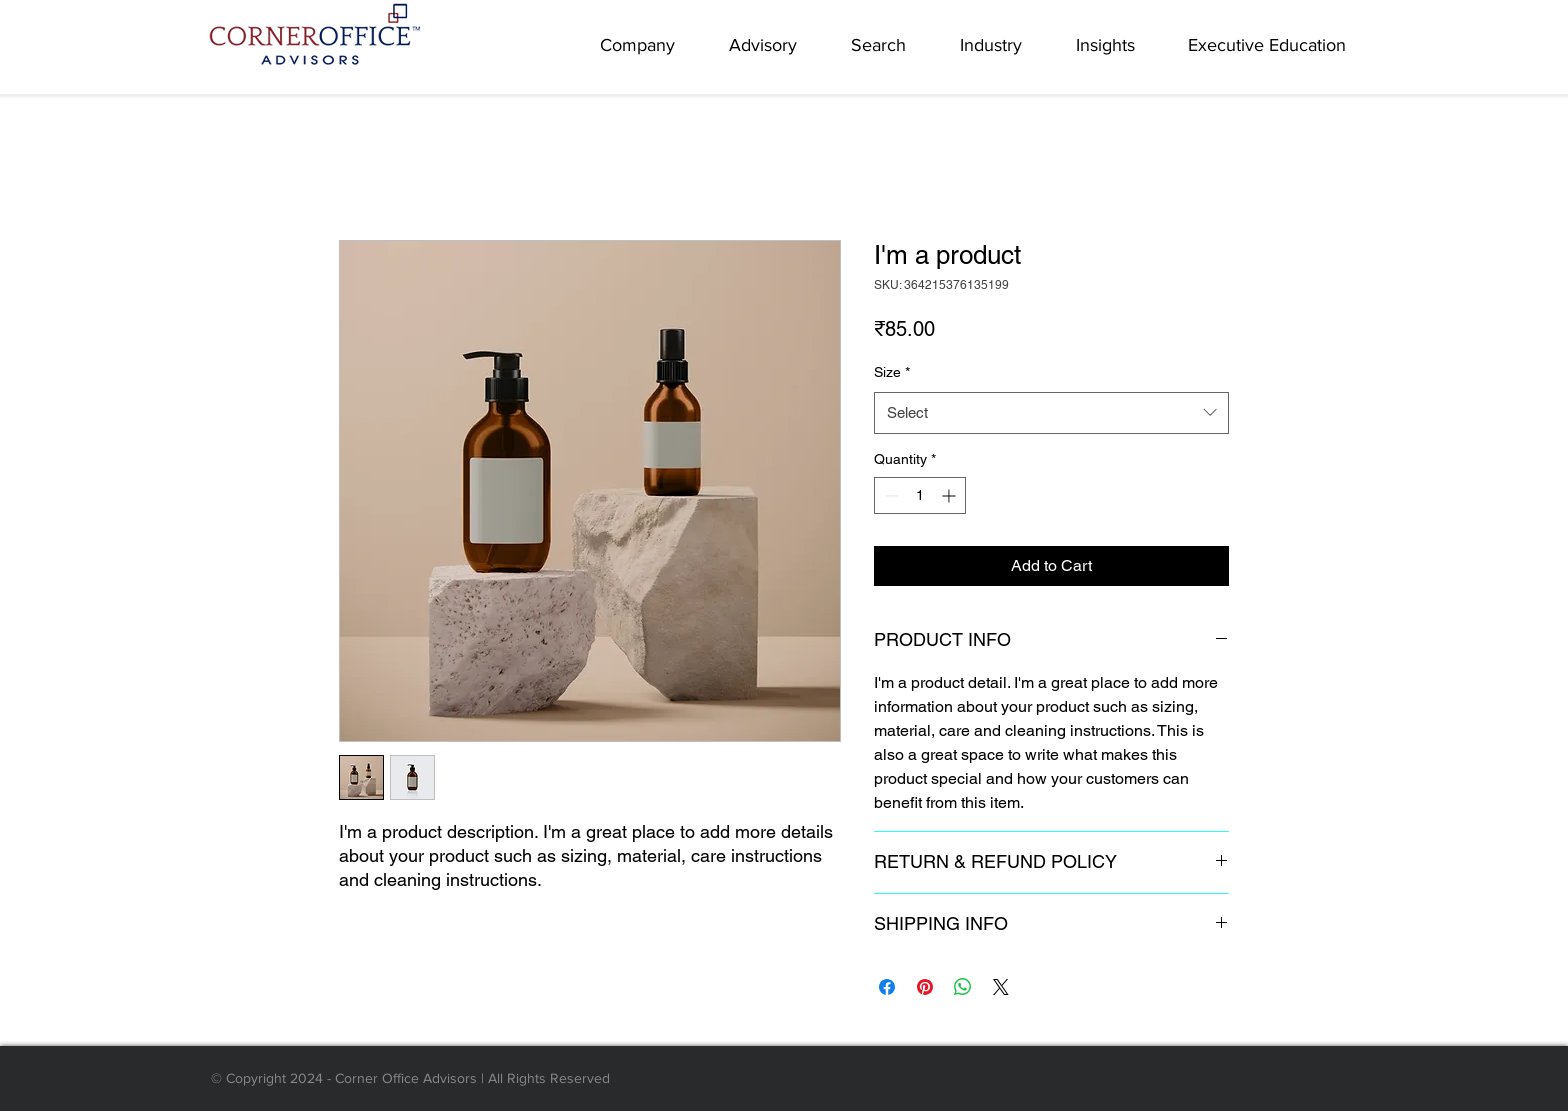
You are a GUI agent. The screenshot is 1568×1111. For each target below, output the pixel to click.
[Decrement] (889, 495)
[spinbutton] (920, 495)
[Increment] (950, 495)
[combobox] (1051, 413)
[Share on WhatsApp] (963, 987)
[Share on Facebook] (887, 987)
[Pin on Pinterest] (925, 987)
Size (892, 372)
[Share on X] (1001, 987)
